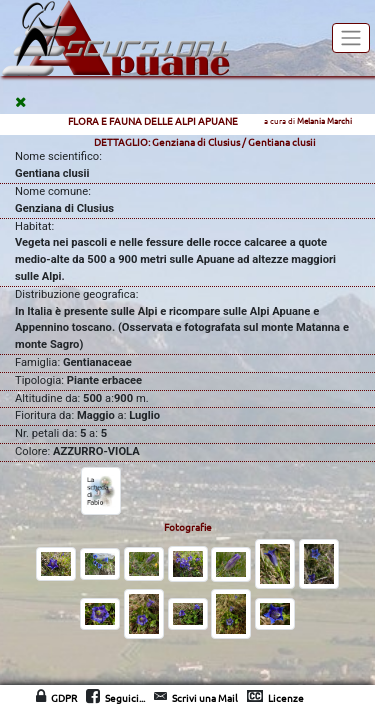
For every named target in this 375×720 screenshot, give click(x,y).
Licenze (286, 697)
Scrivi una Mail (205, 697)
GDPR (64, 697)
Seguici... (125, 697)
